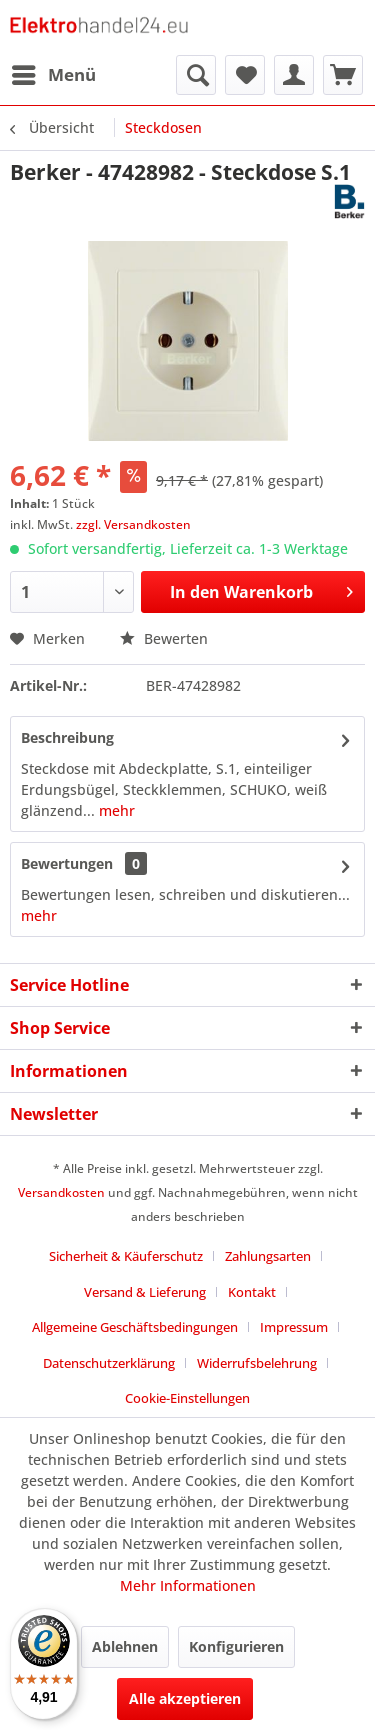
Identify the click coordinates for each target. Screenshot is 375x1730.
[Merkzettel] (245, 75)
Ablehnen (125, 1646)
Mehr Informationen (188, 1585)
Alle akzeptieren (185, 1698)
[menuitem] (53, 75)
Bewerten (164, 638)
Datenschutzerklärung (109, 1363)
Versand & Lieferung (145, 1292)
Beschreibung (67, 737)
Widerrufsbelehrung (257, 1363)
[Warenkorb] (343, 75)
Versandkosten (61, 1192)
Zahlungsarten (268, 1256)
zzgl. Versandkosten (133, 524)
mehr (115, 810)
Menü (54, 72)
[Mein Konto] (294, 75)
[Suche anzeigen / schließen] (196, 75)
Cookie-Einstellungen (187, 1398)
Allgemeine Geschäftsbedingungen (135, 1327)
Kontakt (252, 1292)
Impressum (294, 1327)
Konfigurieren (236, 1646)
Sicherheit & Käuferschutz (126, 1256)
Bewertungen (67, 863)
